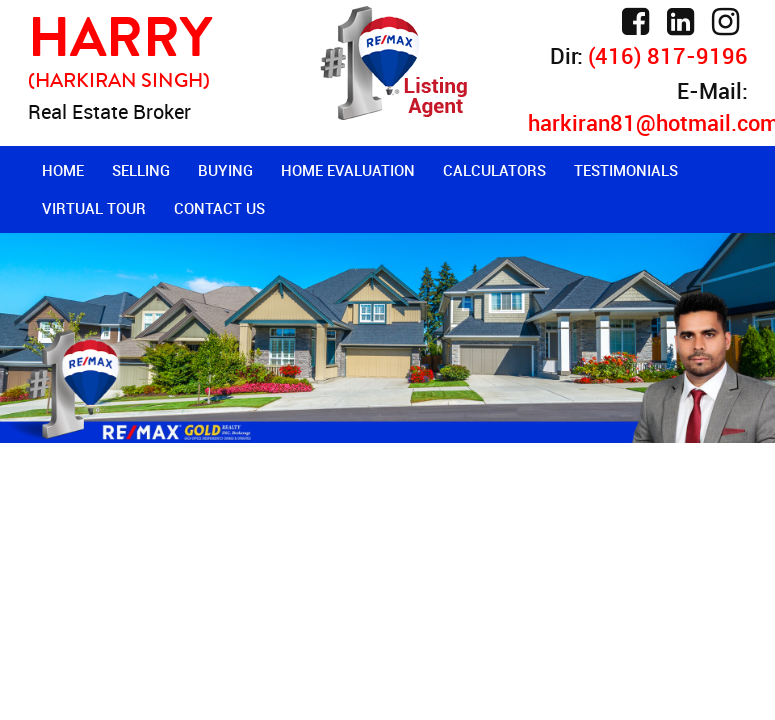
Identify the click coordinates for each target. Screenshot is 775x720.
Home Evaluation (348, 170)
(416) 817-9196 (668, 55)
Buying (225, 170)
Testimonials (626, 170)
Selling (141, 170)
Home (63, 170)
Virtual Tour (94, 208)
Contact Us (219, 208)
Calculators (494, 170)
